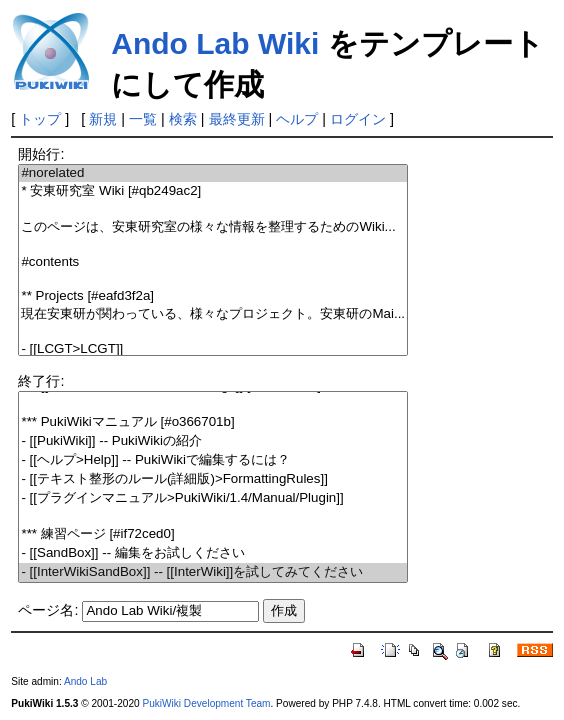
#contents (213, 262)
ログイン (358, 119)
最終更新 (237, 119)
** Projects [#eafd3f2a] (213, 296)
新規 (103, 119)
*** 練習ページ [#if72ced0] (213, 534)
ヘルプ (297, 119)
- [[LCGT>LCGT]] (213, 349)
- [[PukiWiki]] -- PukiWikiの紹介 (213, 441)
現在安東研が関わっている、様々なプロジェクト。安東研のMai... (213, 314)
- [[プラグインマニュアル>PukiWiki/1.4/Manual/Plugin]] (213, 498)
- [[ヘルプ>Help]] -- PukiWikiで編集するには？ (213, 460)
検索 (183, 119)
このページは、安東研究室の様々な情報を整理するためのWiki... (213, 227)
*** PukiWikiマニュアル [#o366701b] (213, 422)
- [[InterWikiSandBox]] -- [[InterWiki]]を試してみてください (213, 572)
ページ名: (48, 610)
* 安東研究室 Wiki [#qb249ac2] (213, 191)
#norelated (213, 173)
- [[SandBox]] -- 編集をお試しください (213, 553)
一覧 (143, 119)
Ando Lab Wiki (215, 43)
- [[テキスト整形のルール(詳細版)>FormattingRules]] (213, 479)
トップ (40, 119)
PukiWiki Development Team (206, 703)
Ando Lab (85, 681)
